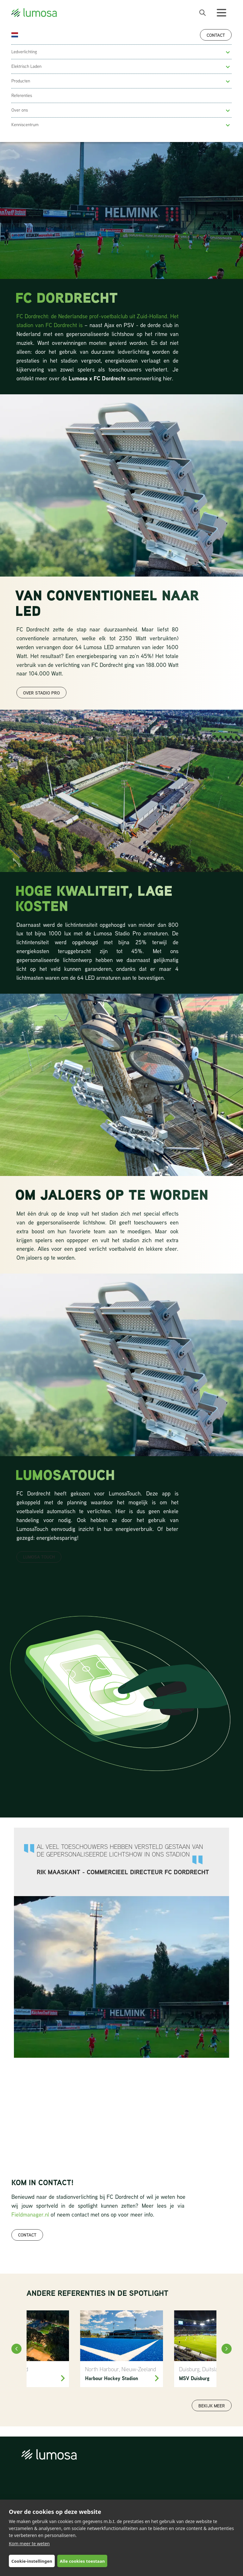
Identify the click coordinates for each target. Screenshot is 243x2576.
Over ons (19, 110)
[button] (228, 52)
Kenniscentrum (25, 124)
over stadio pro (41, 693)
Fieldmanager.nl (30, 2214)
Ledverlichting (24, 52)
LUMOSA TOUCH (39, 1557)
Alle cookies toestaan (82, 2561)
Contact (216, 35)
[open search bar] (202, 12)
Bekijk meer (211, 2406)
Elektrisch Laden (26, 66)
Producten (20, 81)
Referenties (21, 95)
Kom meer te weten (29, 2543)
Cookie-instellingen (31, 2561)
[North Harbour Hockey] (121, 2348)
